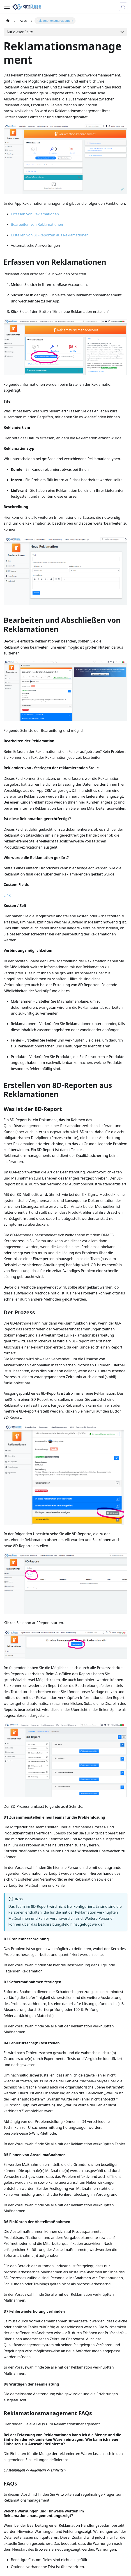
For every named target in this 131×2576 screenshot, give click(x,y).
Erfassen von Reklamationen (35, 214)
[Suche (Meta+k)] (123, 6)
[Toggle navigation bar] (7, 6)
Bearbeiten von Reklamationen (37, 224)
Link (7, 895)
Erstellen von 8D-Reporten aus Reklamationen (50, 235)
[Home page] (8, 20)
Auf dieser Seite (20, 31)
